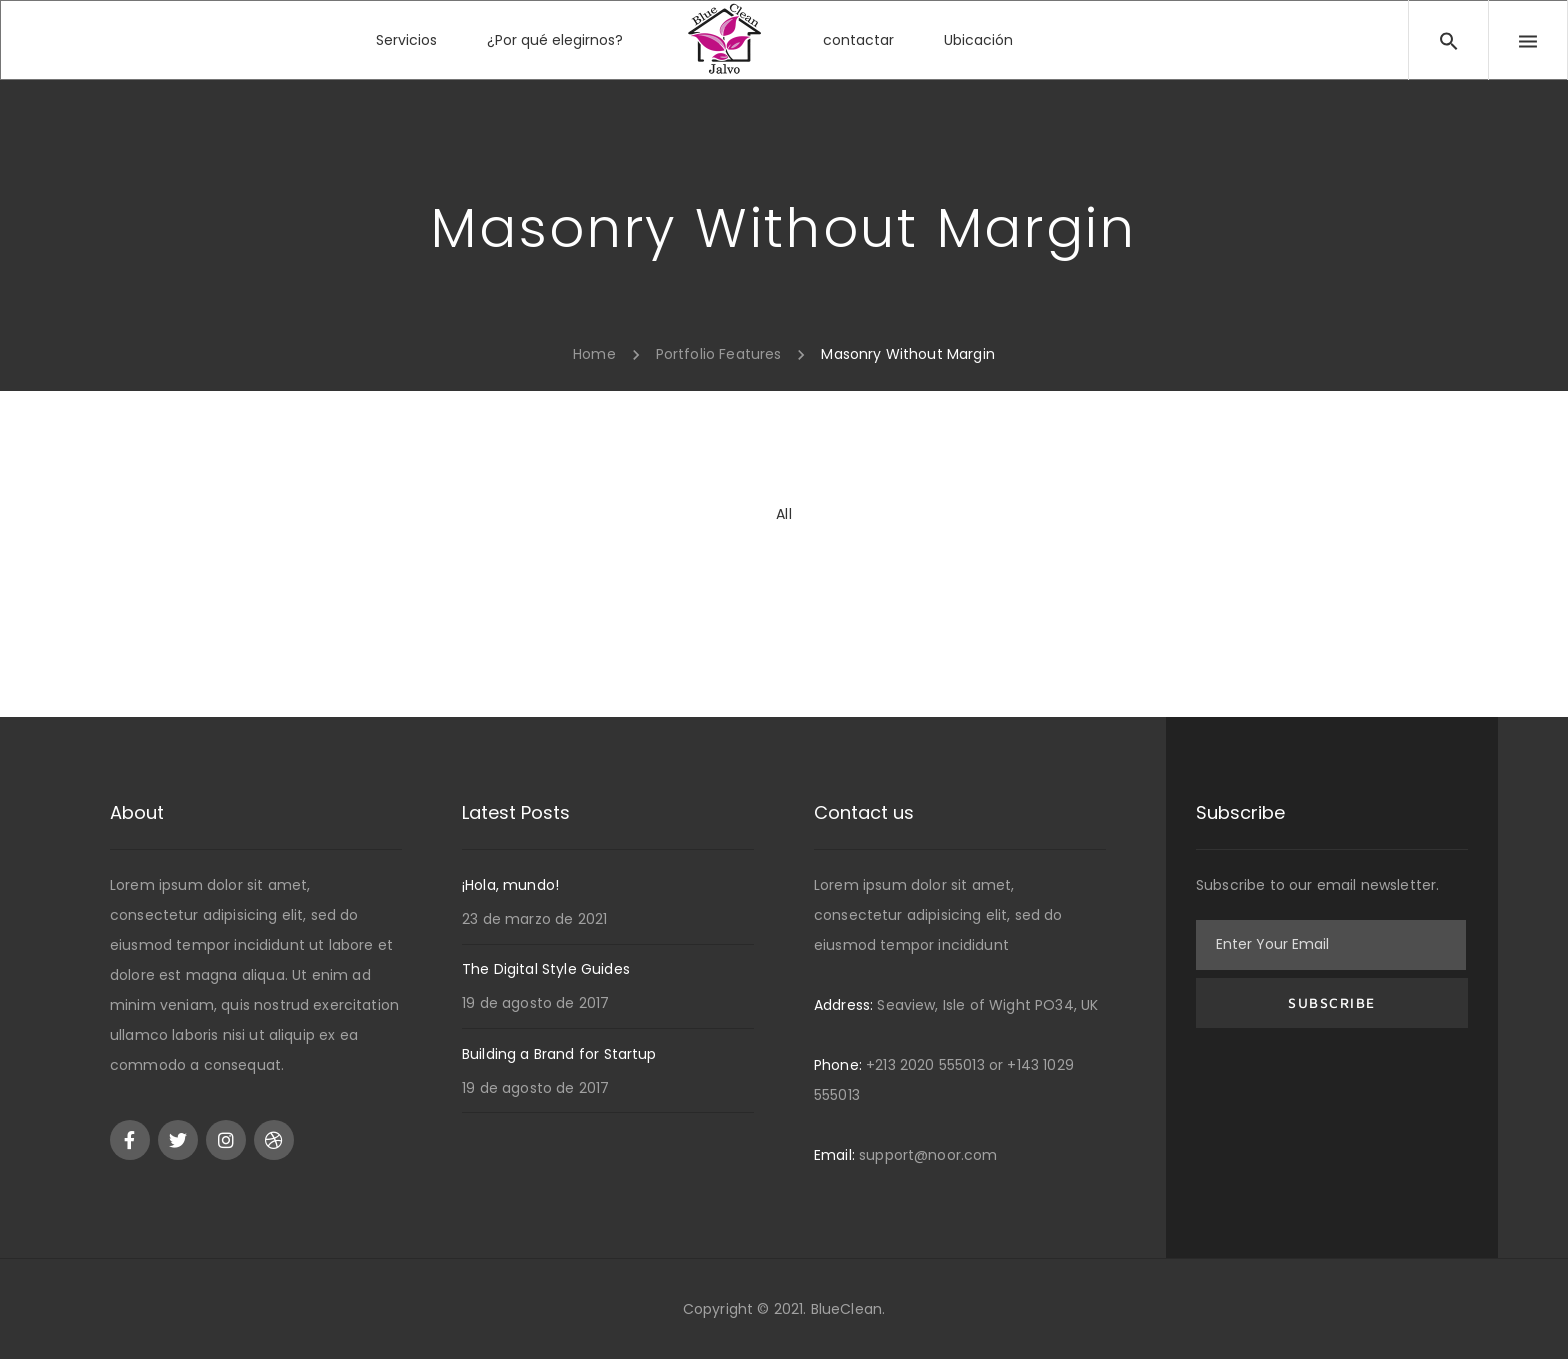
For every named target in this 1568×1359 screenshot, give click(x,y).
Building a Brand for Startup (559, 1054)
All (783, 514)
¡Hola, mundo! (510, 885)
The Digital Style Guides (546, 969)
